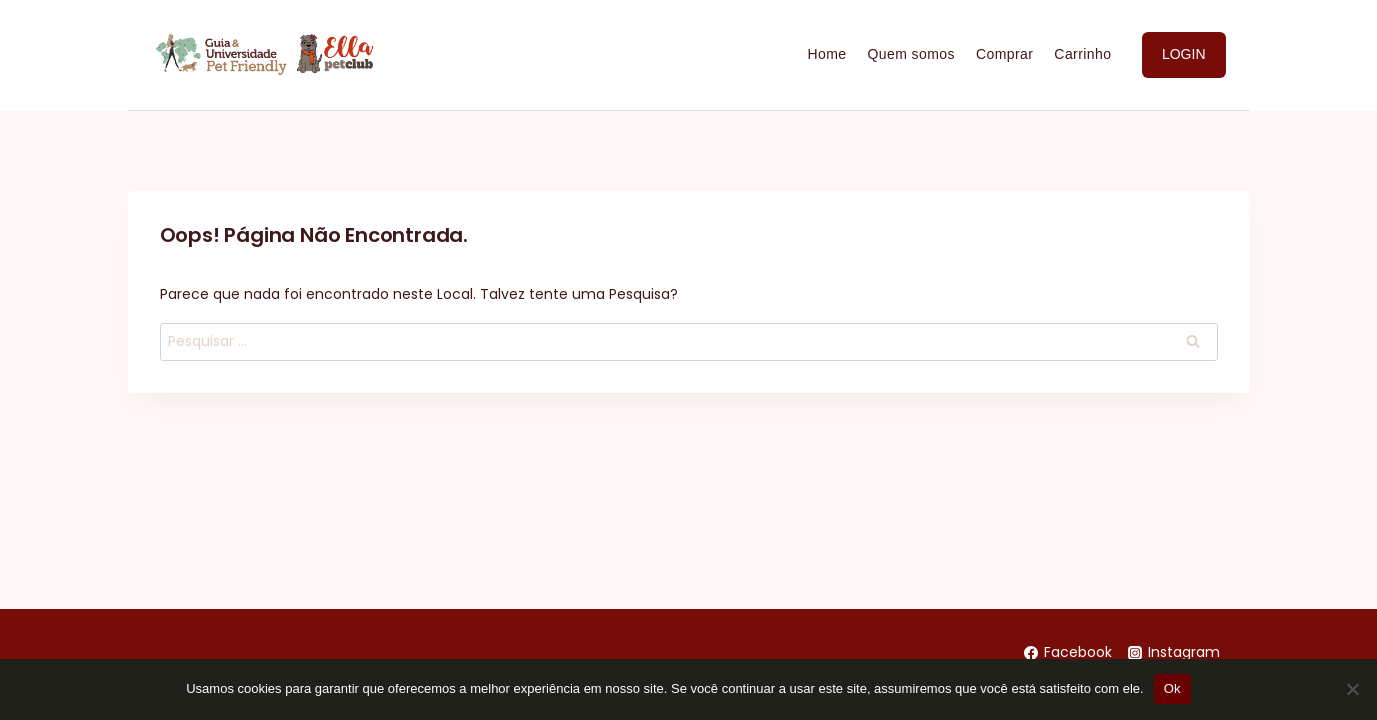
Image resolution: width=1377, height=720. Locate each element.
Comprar (1004, 54)
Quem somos (911, 54)
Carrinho (1082, 54)
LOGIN (1184, 54)
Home (826, 54)
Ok (1172, 688)
